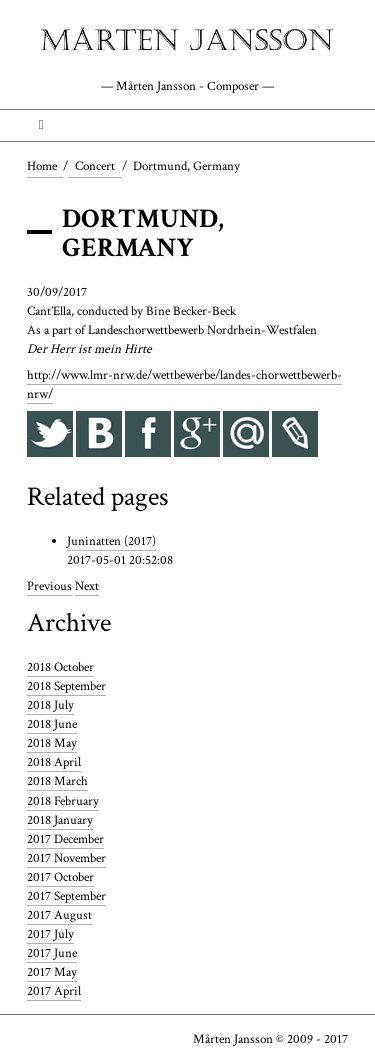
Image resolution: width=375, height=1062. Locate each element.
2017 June (52, 953)
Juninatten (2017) (111, 541)
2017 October (60, 877)
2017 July (50, 934)
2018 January (60, 820)
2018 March (57, 781)
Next (87, 586)
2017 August (59, 915)
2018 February (63, 801)
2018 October (60, 667)
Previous (49, 586)
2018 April (54, 762)
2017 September (66, 896)
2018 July (50, 705)
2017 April (54, 991)
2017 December (65, 839)
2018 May (52, 743)
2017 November (66, 858)
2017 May (52, 972)
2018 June (52, 724)
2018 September (66, 686)
